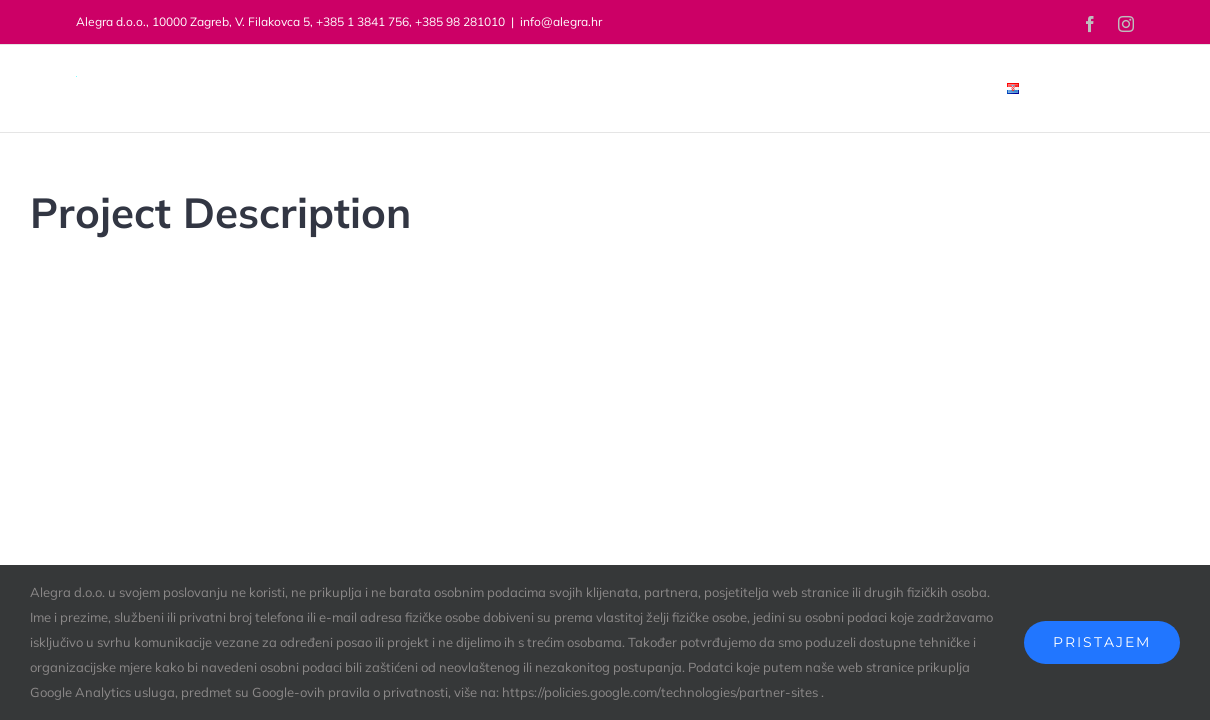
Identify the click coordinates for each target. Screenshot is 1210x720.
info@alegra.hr (561, 21)
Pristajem (1102, 642)
